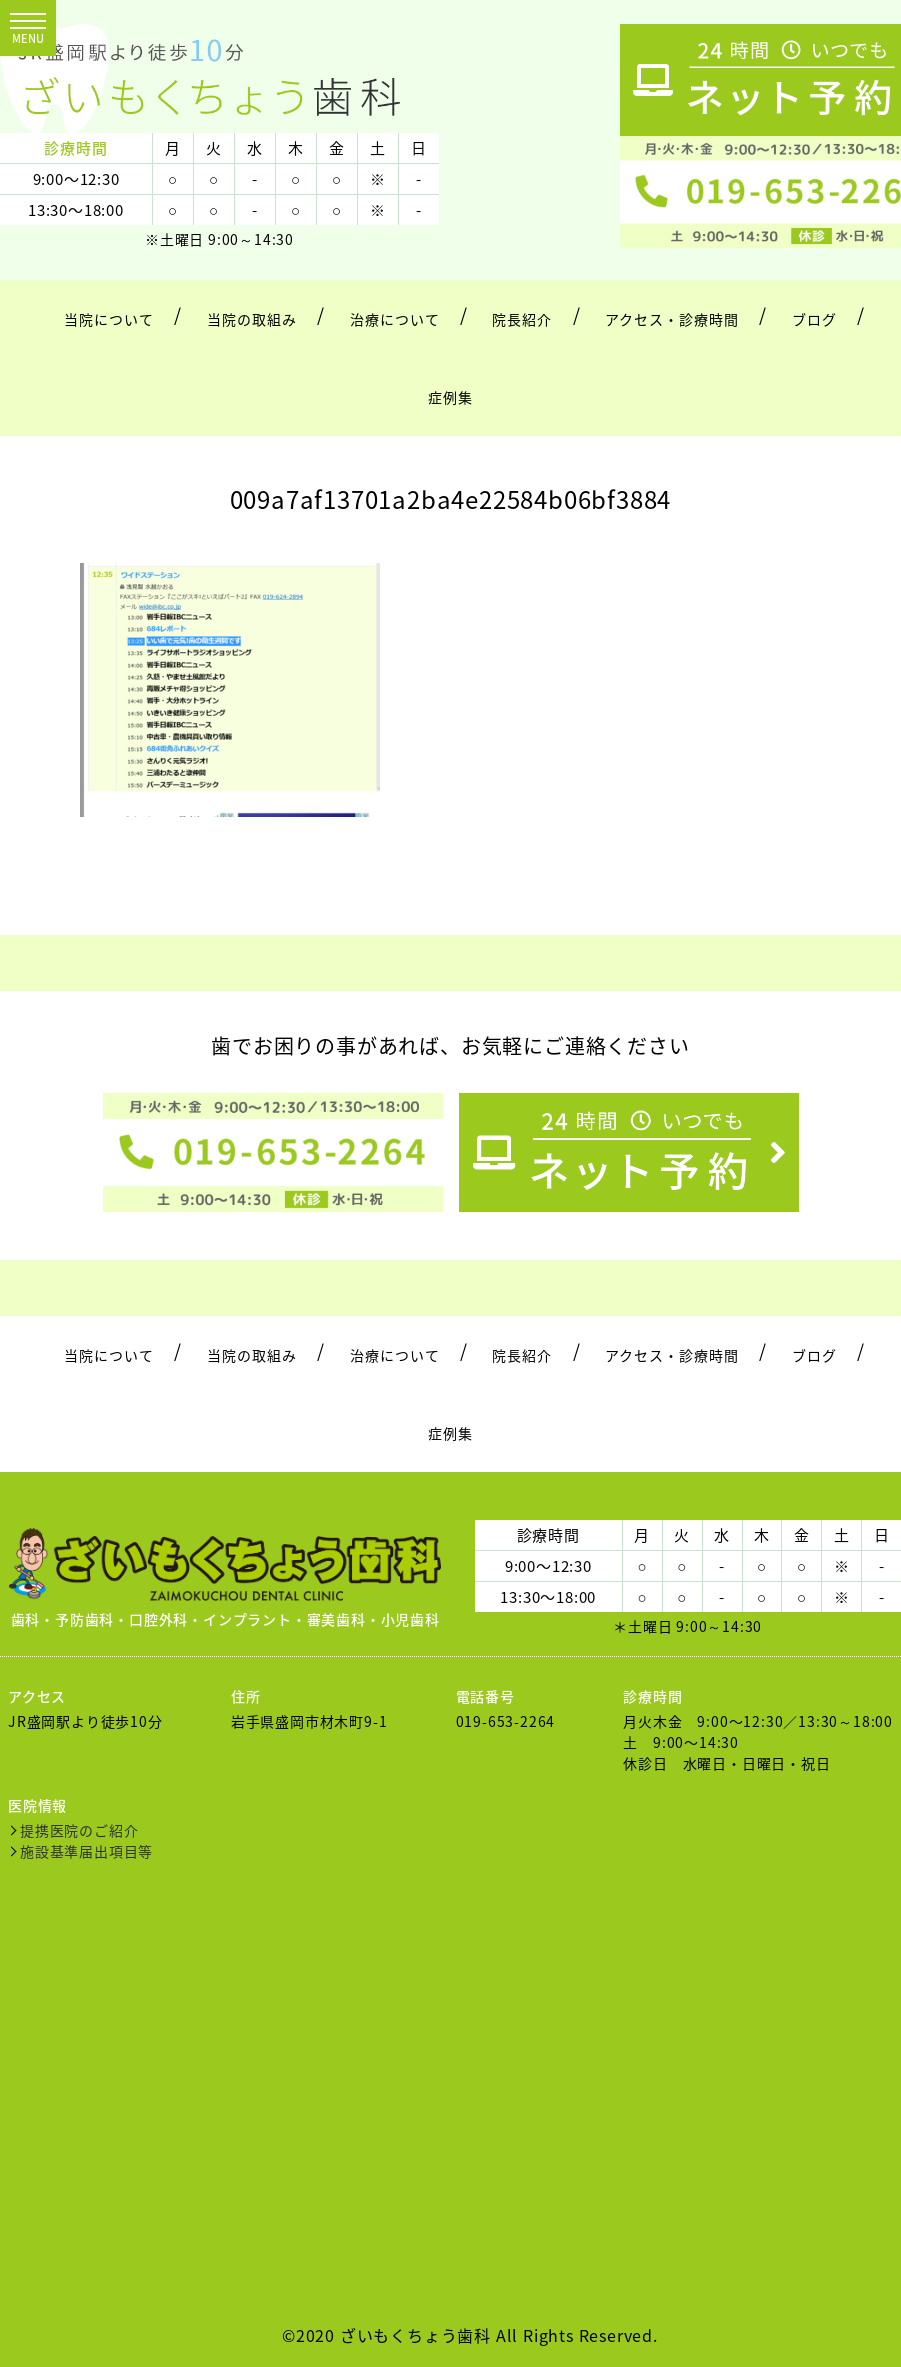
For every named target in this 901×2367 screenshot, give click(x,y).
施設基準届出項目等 (86, 1851)
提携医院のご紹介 (79, 1830)
